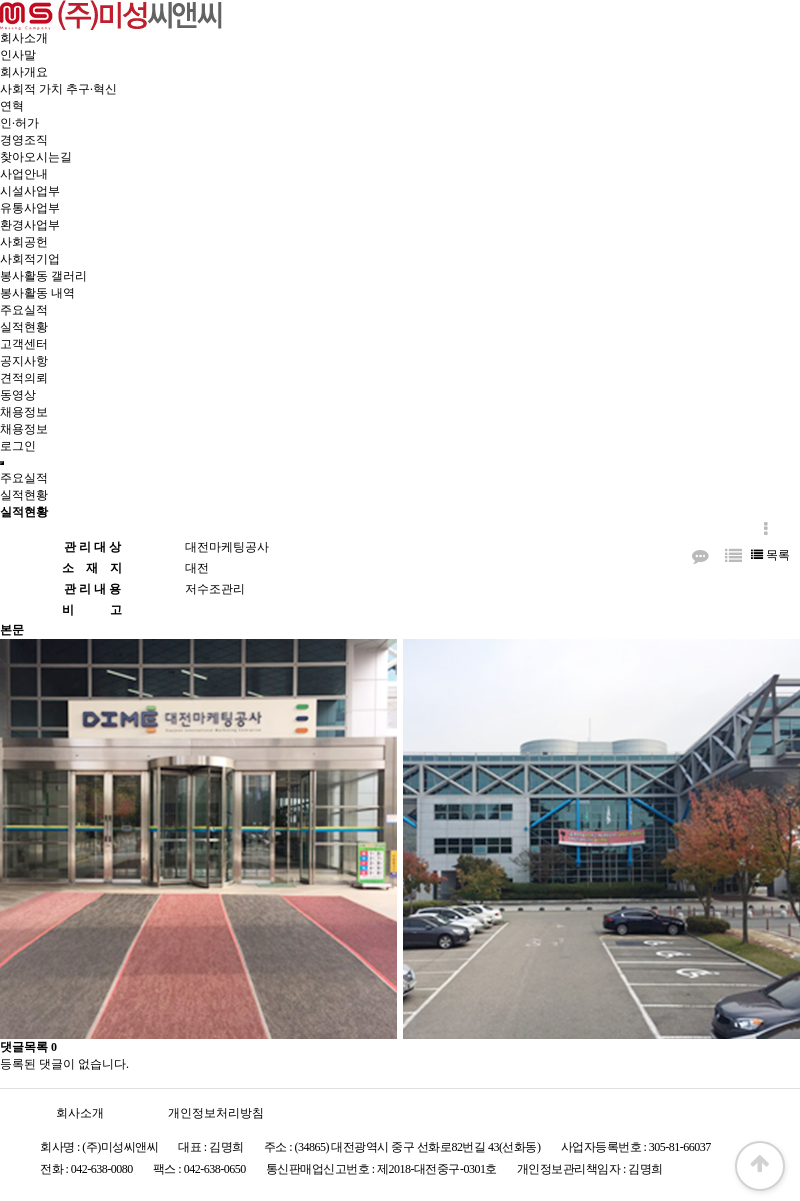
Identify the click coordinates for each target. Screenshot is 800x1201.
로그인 (18, 446)
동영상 (18, 395)
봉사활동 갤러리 (43, 276)
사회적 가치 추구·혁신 (58, 89)
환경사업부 (30, 225)
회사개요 (24, 72)
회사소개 (24, 38)
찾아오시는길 (36, 157)
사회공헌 (24, 242)
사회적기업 (30, 259)
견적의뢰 (24, 378)
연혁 (12, 106)
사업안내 (24, 174)
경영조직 (24, 140)
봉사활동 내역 (37, 293)
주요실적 (24, 310)
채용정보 (24, 412)
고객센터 (24, 344)
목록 (770, 555)
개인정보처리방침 (216, 1113)
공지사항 (24, 361)
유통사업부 (30, 208)
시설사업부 (30, 191)
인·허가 (19, 123)
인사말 (18, 55)
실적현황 (24, 327)
